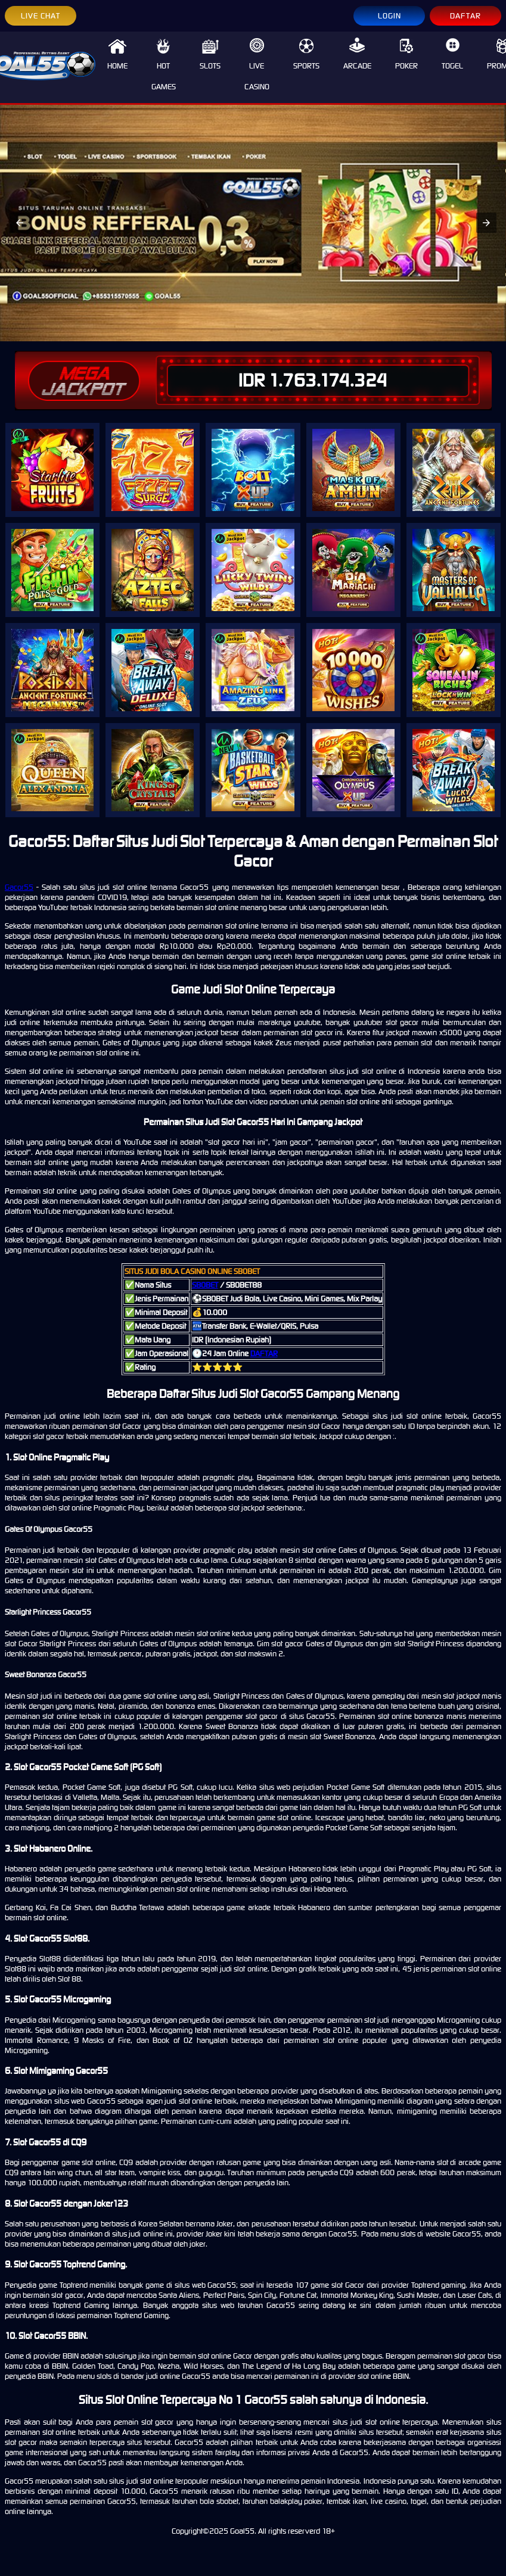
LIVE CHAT (40, 16)
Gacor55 (19, 887)
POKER (406, 54)
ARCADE (357, 54)
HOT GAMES (163, 65)
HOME (117, 54)
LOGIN (389, 16)
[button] (20, 223)
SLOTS (210, 54)
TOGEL (452, 54)
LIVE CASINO (256, 65)
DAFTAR (465, 16)
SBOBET (205, 1285)
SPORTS (306, 54)
